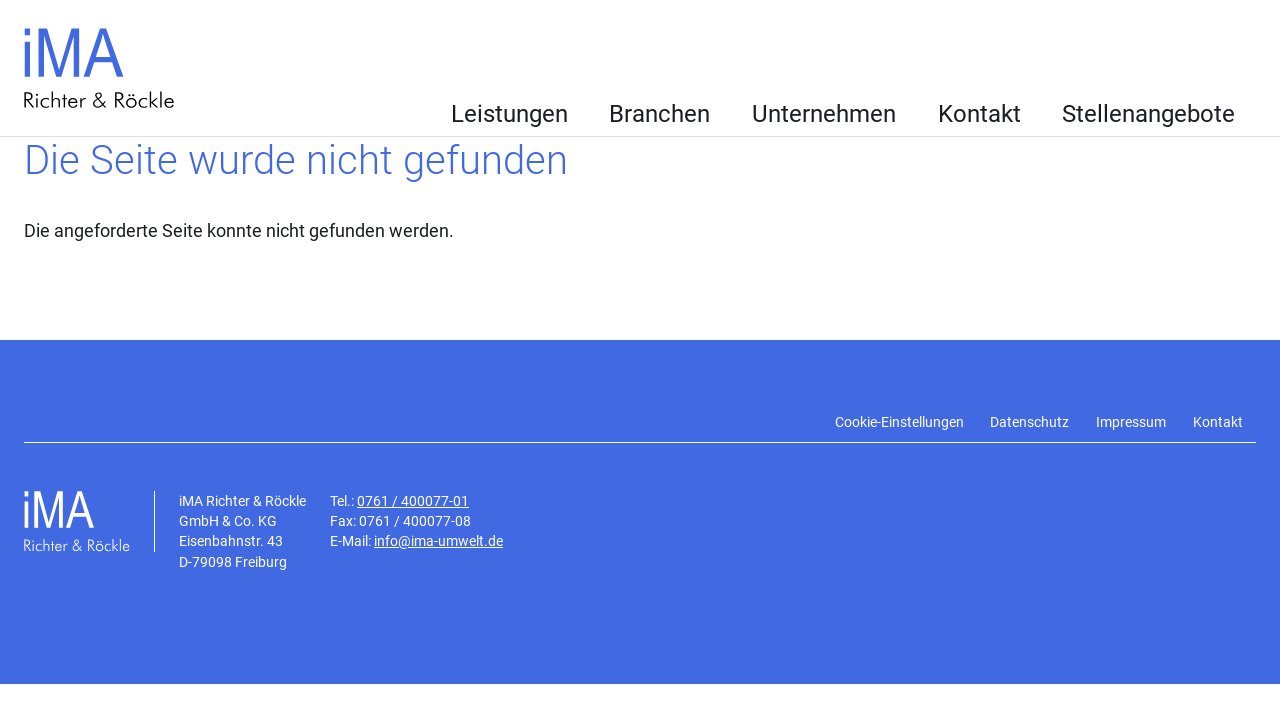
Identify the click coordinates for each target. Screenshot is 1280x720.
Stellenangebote (1148, 114)
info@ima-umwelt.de (438, 541)
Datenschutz (1029, 422)
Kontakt (979, 114)
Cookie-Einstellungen (899, 422)
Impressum (1131, 422)
